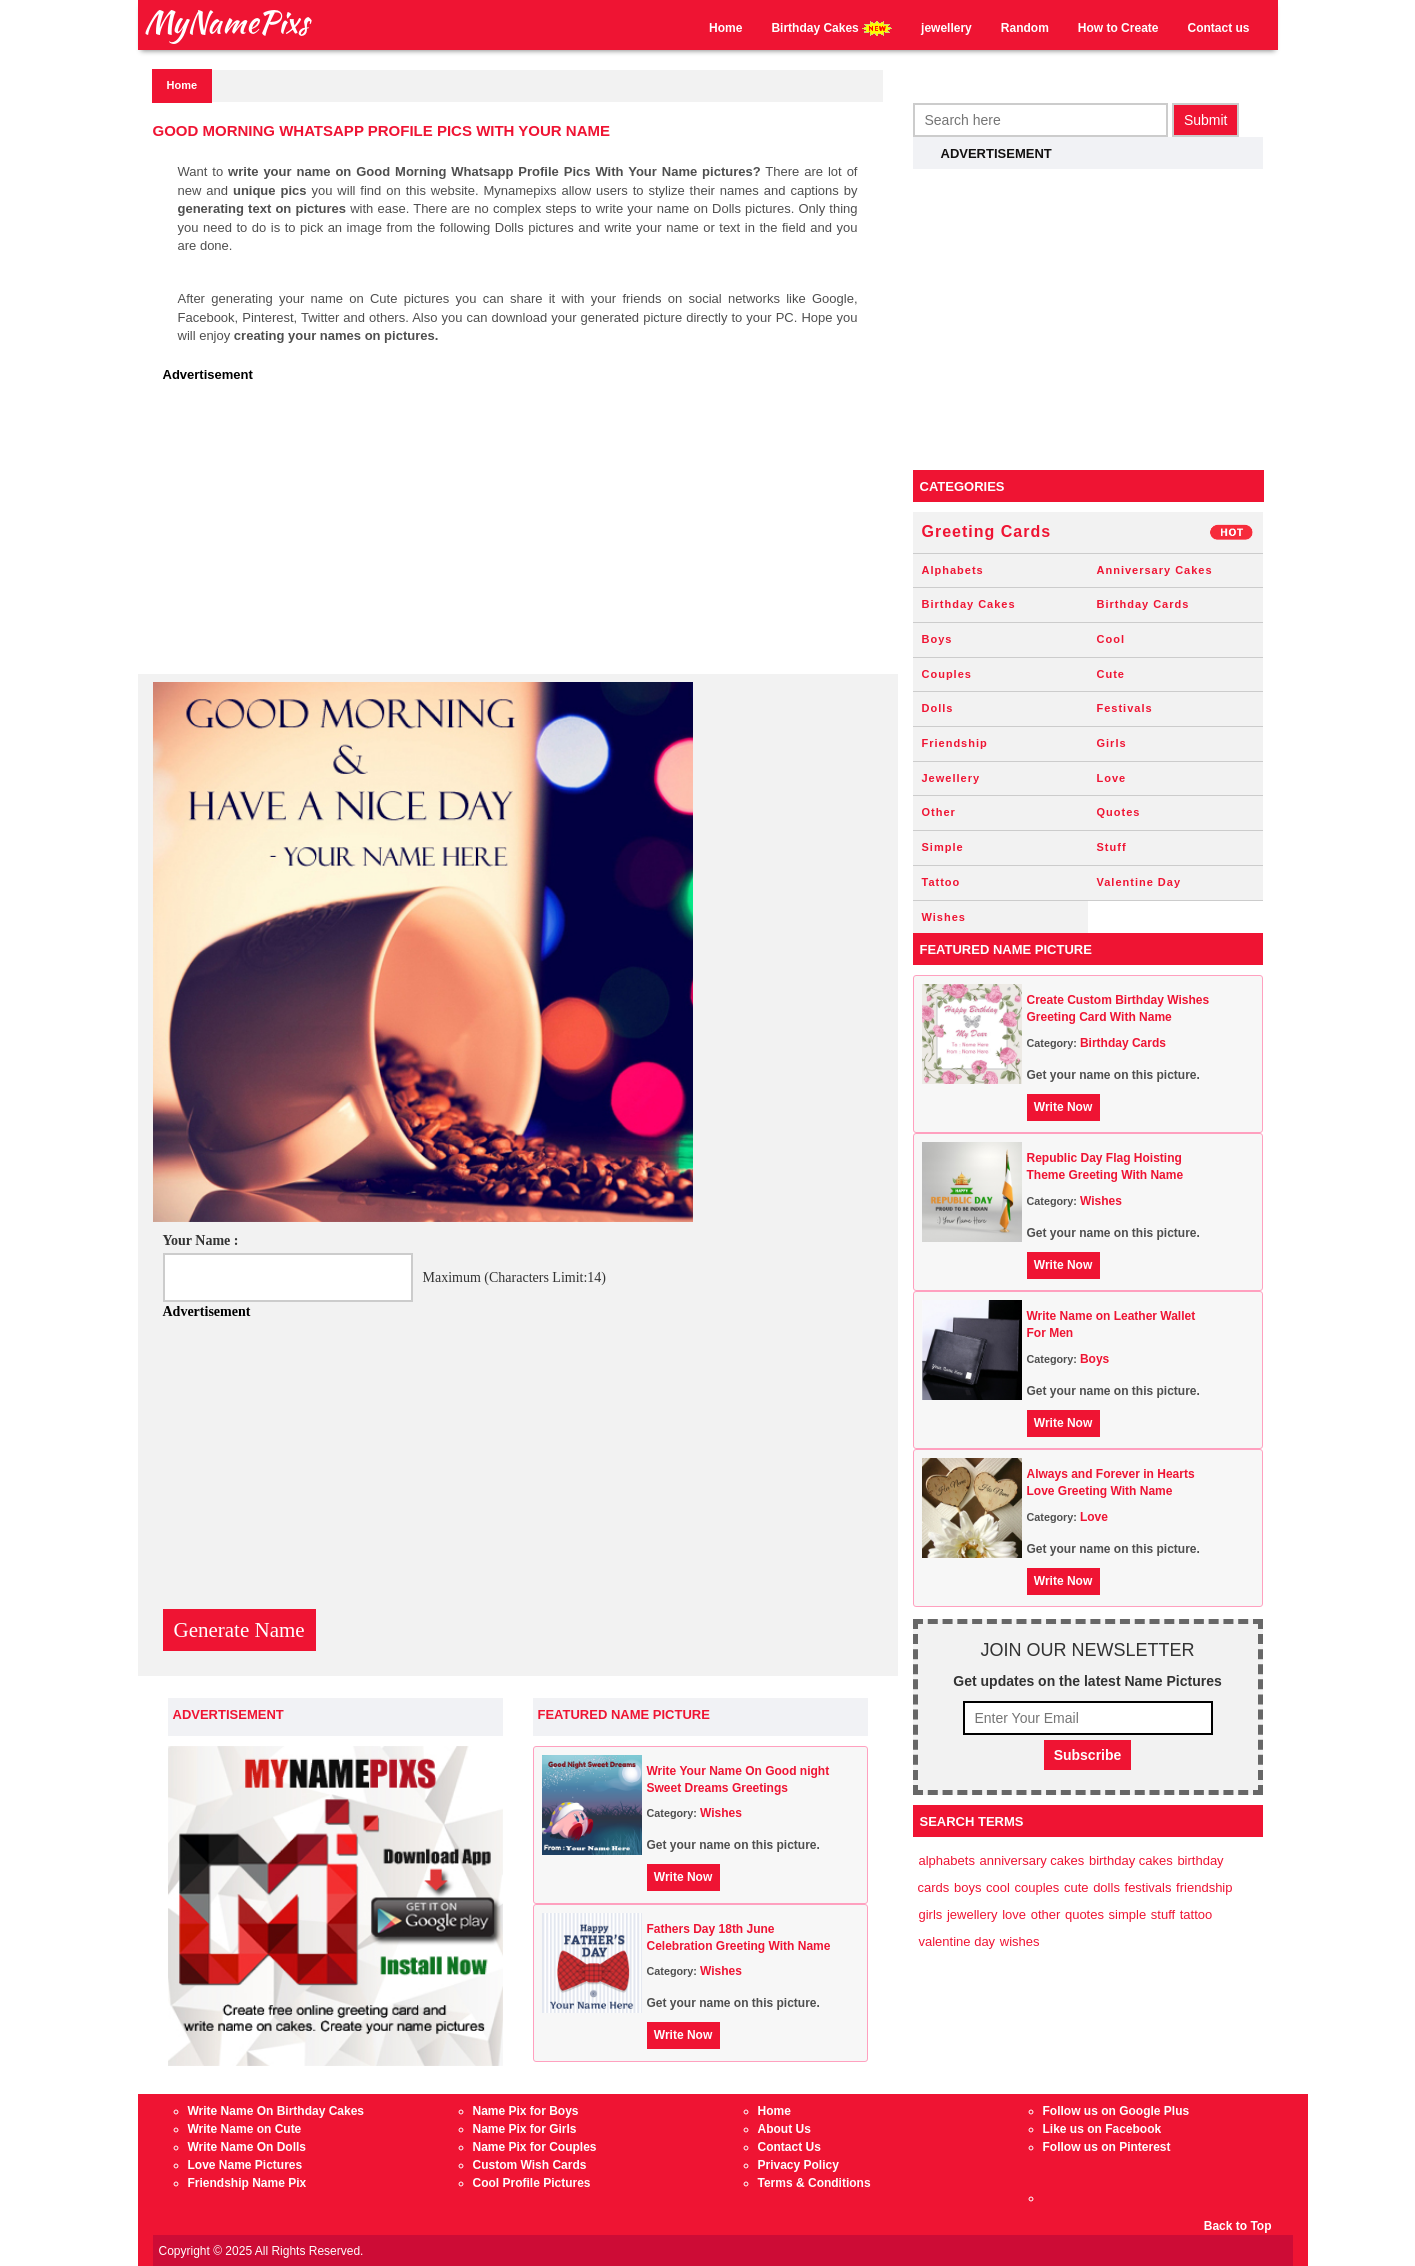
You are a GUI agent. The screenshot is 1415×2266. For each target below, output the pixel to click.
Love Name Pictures (245, 2165)
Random (1025, 28)
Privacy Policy (798, 2165)
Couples (947, 674)
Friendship (955, 743)
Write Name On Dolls (247, 2147)
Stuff (1112, 847)
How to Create (1118, 28)
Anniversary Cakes (1155, 570)
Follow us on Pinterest (1107, 2147)
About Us (784, 2129)
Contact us (1218, 28)
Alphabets (953, 570)
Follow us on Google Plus (1116, 2111)
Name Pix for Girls (525, 2129)
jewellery (946, 28)
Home (725, 28)
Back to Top (1238, 2226)
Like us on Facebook (1102, 2129)
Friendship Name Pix (247, 2183)
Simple (943, 847)
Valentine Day (1139, 882)
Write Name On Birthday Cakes (276, 2111)
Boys (937, 639)
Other (939, 812)
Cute (1111, 674)
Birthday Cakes (831, 28)
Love (1112, 778)
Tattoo (941, 882)
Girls (1112, 743)
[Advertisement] (523, 534)
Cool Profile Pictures (532, 2183)
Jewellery (951, 778)
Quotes (1119, 812)
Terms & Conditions (814, 2183)
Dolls (938, 708)
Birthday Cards (1143, 604)
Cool (1111, 639)
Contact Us (789, 2147)
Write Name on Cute (245, 2129)
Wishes (721, 1813)
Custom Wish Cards (530, 2165)
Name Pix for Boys (526, 2111)
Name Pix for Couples (535, 2147)
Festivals (1125, 708)
